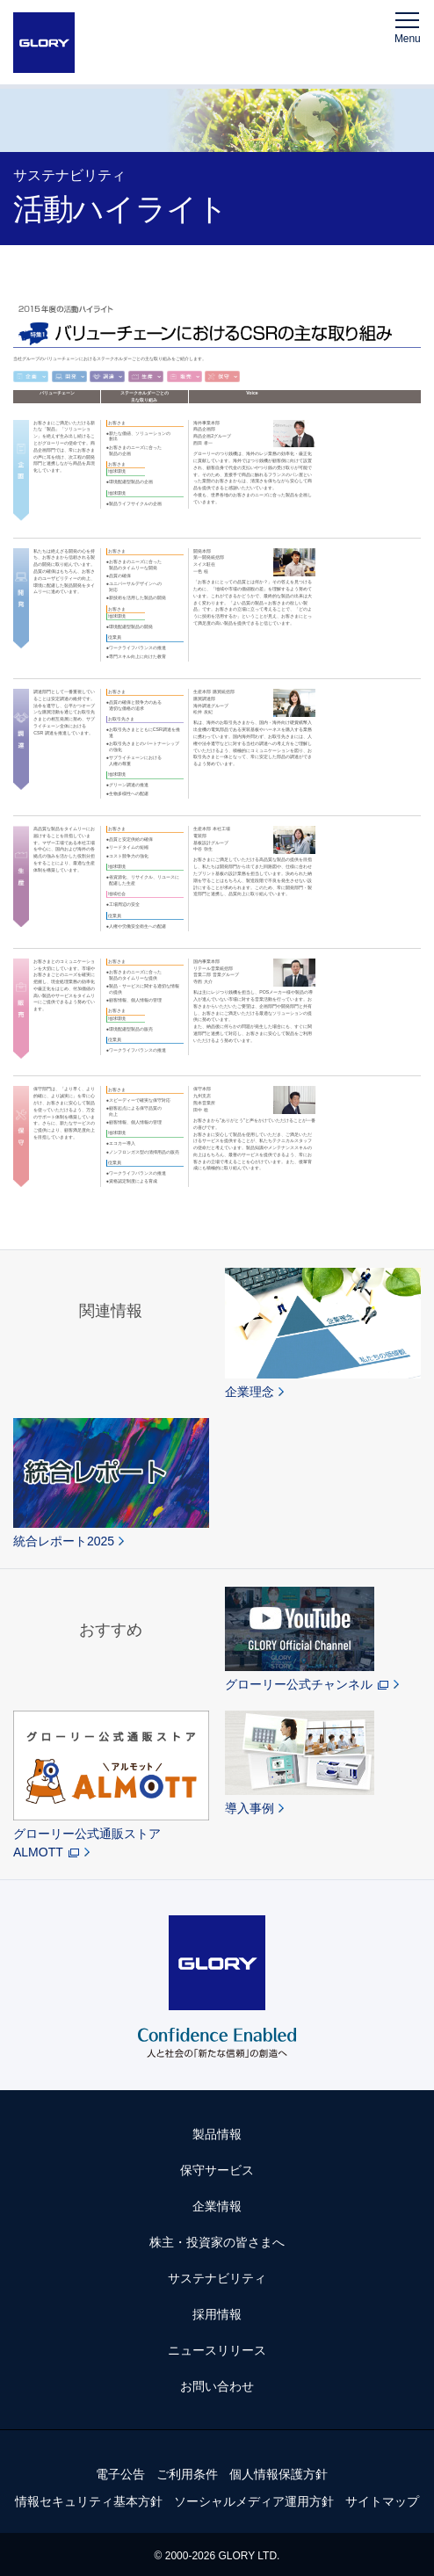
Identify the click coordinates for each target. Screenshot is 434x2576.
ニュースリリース (217, 2350)
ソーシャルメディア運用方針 (254, 2501)
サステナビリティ (217, 2278)
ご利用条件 (187, 2474)
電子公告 (120, 2474)
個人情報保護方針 (278, 2474)
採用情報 (217, 2314)
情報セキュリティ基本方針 (89, 2501)
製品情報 (217, 2134)
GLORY (44, 43)
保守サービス (217, 2170)
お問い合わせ (217, 2386)
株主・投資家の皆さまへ (217, 2242)
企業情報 (217, 2206)
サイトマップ (382, 2501)
